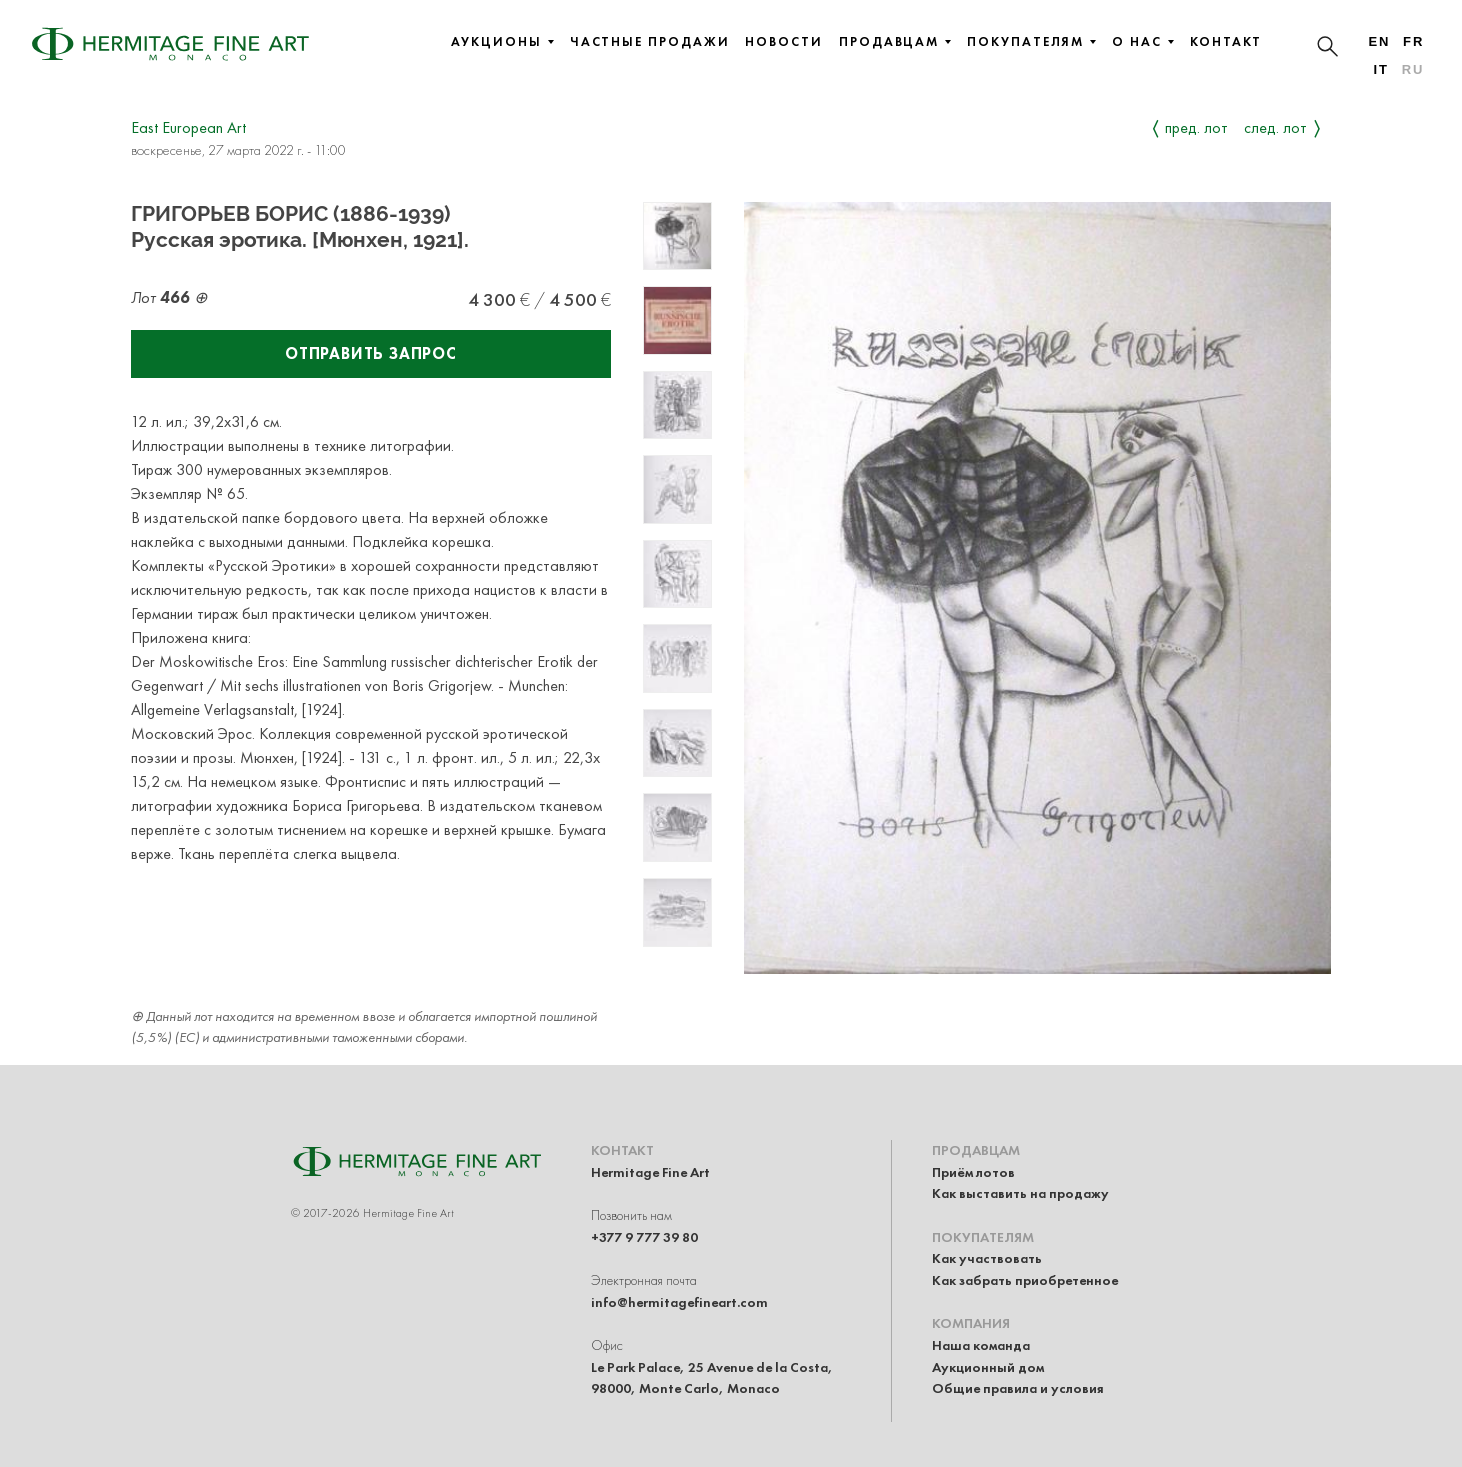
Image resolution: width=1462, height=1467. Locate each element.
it (1380, 69)
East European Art (188, 127)
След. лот (1275, 127)
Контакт (1226, 42)
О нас (1143, 42)
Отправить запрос (371, 353)
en (1379, 41)
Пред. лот (1196, 127)
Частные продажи (650, 42)
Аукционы (502, 42)
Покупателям (1031, 42)
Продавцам (895, 42)
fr (1413, 41)
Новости (783, 42)
